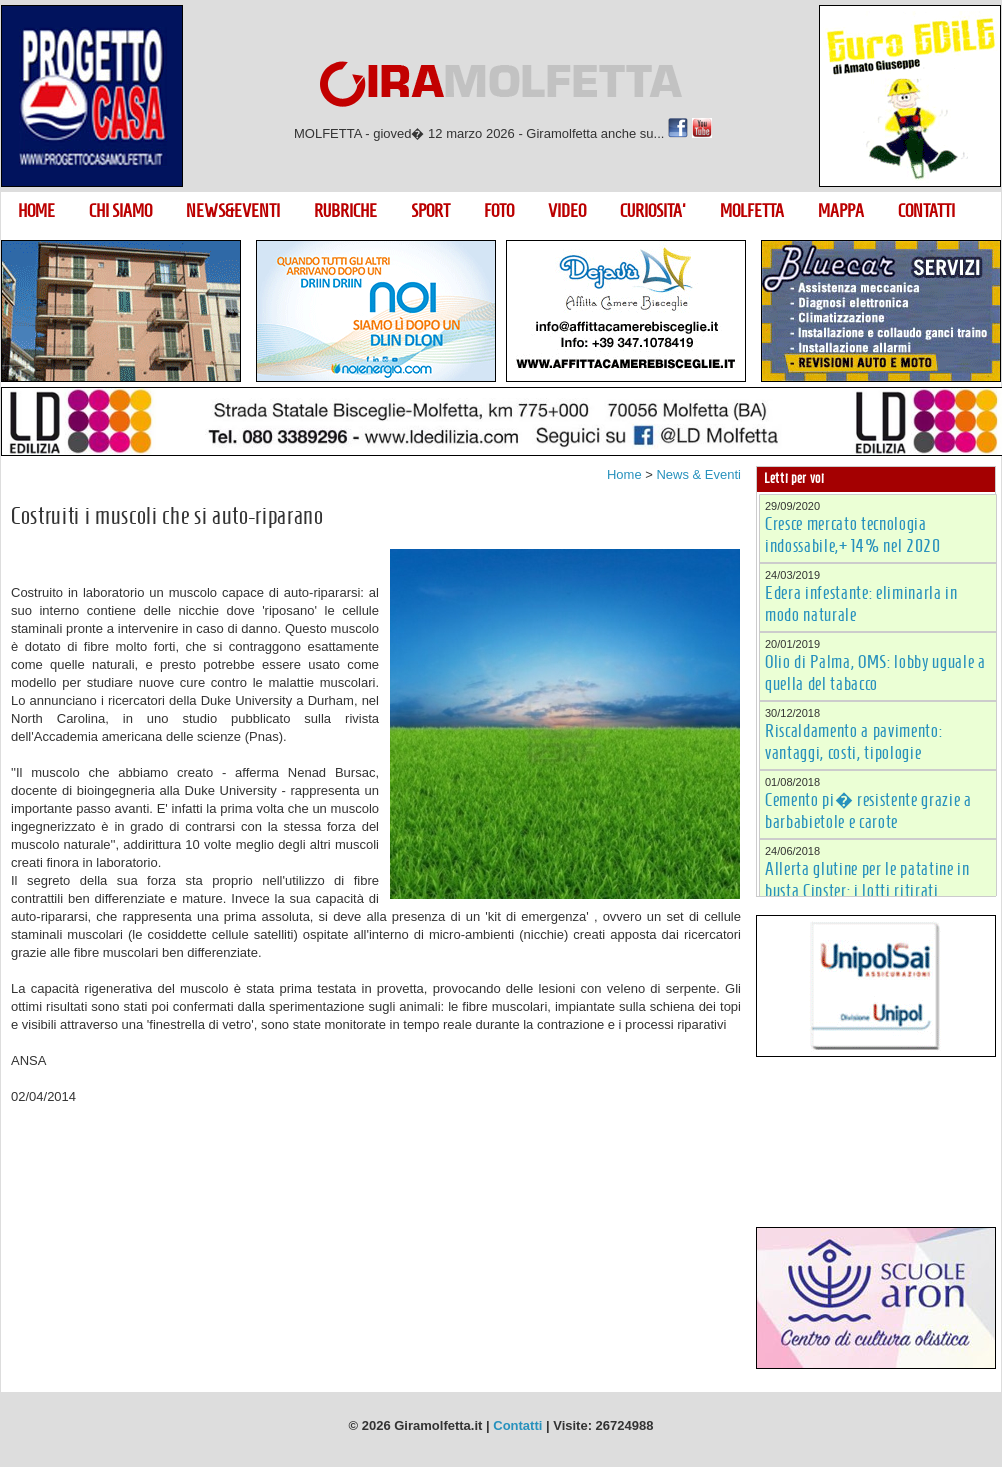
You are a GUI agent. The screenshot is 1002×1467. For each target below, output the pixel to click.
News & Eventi (698, 474)
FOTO (499, 211)
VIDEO (567, 211)
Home (624, 474)
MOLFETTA (752, 211)
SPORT (430, 211)
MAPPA (841, 211)
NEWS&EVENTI (233, 211)
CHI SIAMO (120, 211)
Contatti (517, 1425)
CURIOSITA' (653, 211)
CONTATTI (926, 211)
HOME (36, 211)
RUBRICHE (345, 211)
